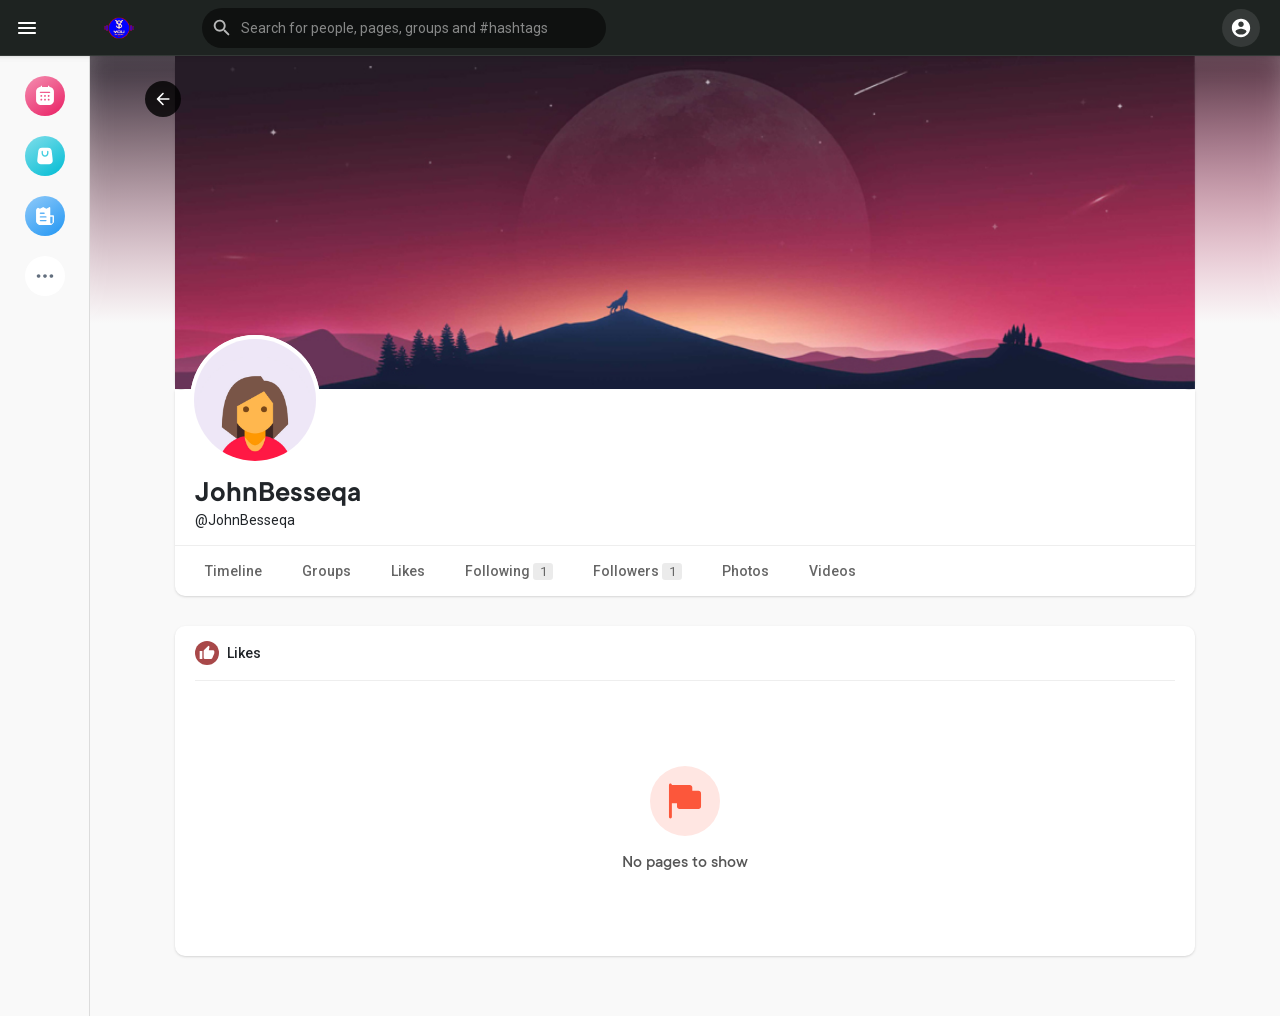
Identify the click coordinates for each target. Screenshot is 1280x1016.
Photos (745, 571)
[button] (404, 28)
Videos (832, 571)
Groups (326, 571)
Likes (408, 571)
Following (509, 571)
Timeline (233, 571)
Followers (637, 571)
